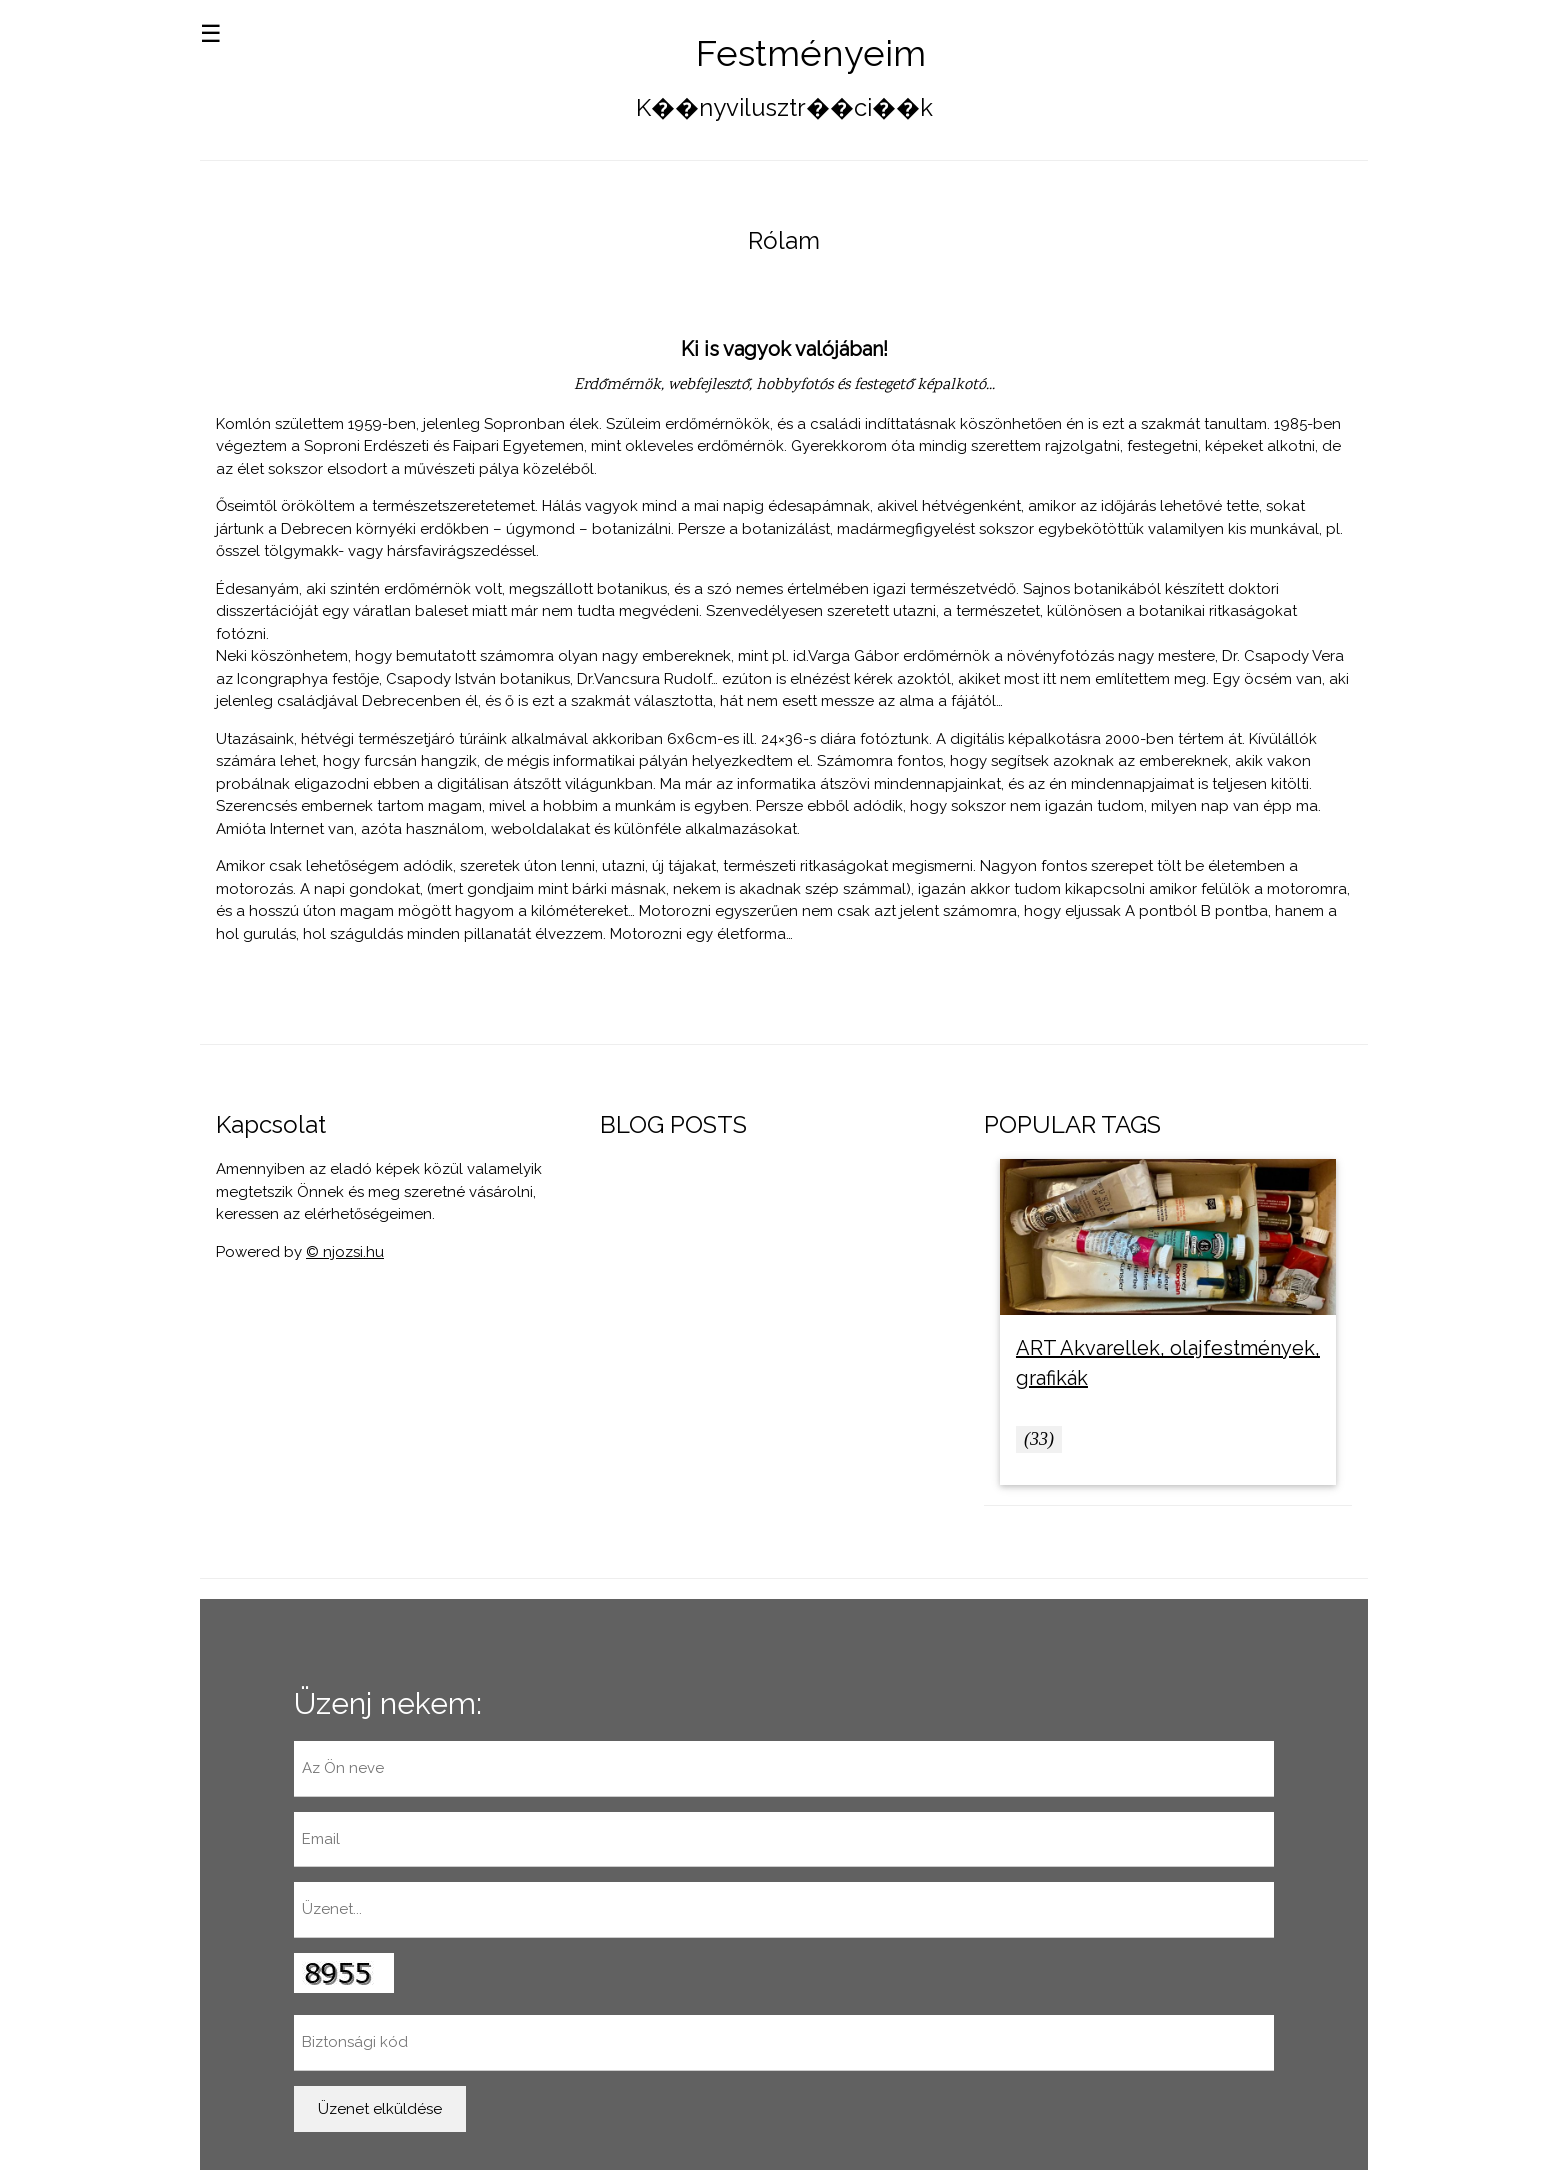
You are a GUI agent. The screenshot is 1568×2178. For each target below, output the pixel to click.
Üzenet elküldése (380, 2109)
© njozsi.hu (345, 1252)
